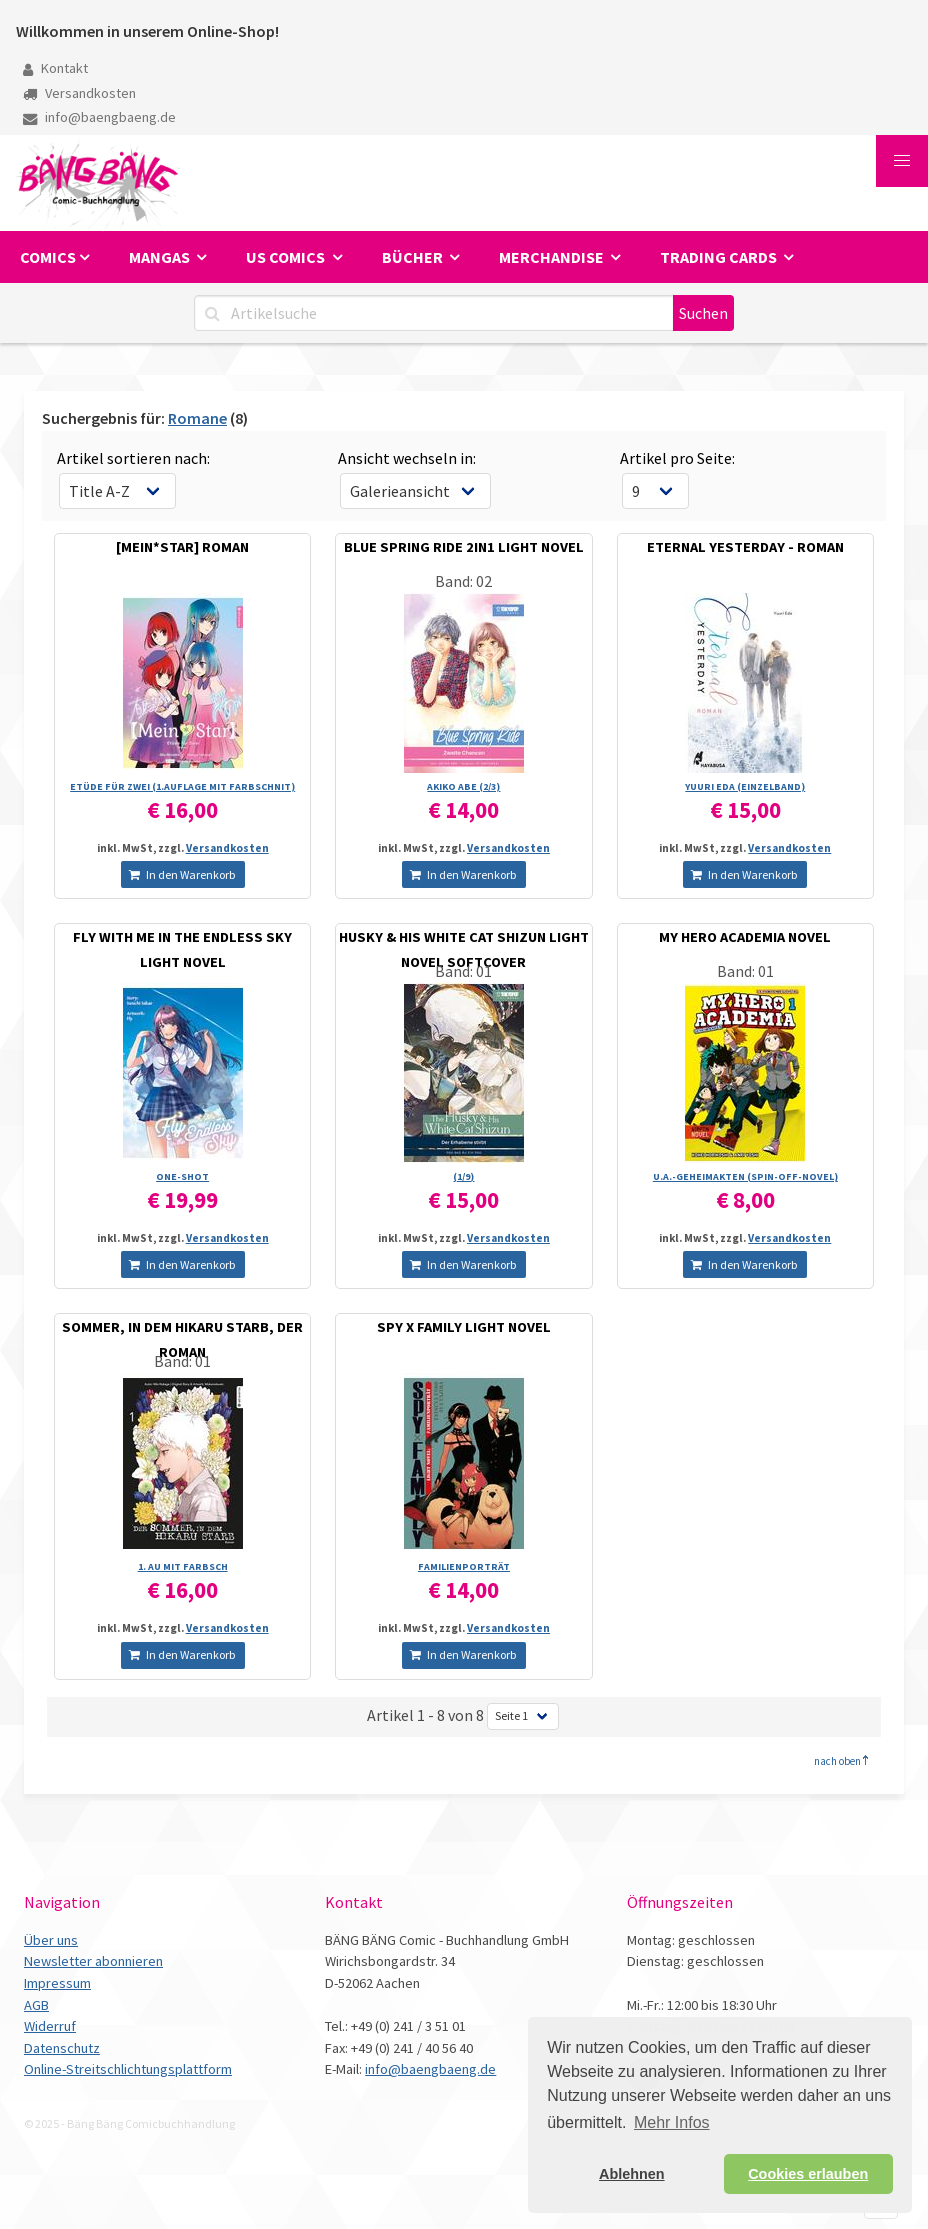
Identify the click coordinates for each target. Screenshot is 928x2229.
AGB (36, 2005)
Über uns (51, 1940)
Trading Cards (720, 257)
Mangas (161, 257)
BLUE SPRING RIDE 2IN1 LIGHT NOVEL (464, 547)
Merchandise (553, 257)
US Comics (287, 257)
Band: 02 (463, 581)
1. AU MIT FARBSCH (183, 1566)
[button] (902, 161)
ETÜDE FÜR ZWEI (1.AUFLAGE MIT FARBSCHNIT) (182, 786)
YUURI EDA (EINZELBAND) (745, 786)
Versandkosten (79, 93)
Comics (48, 257)
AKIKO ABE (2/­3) (463, 786)
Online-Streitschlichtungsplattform (128, 2069)
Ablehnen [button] (632, 2174)
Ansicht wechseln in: (407, 458)
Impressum (57, 1983)
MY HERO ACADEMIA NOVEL (745, 937)
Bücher (414, 257)
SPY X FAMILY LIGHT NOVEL (464, 1327)
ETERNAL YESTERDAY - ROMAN (745, 547)
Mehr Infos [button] (672, 2122)
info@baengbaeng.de (99, 117)
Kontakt (55, 68)
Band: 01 (463, 971)
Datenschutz (62, 2048)
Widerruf (50, 2026)
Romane (197, 418)
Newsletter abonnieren (93, 1961)
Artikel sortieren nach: (133, 458)
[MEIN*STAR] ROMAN (182, 547)
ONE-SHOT (182, 1176)
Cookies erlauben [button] (808, 2174)
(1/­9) (463, 1176)
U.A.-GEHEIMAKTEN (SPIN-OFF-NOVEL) (745, 1176)
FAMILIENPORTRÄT (464, 1566)
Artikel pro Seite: (677, 458)
